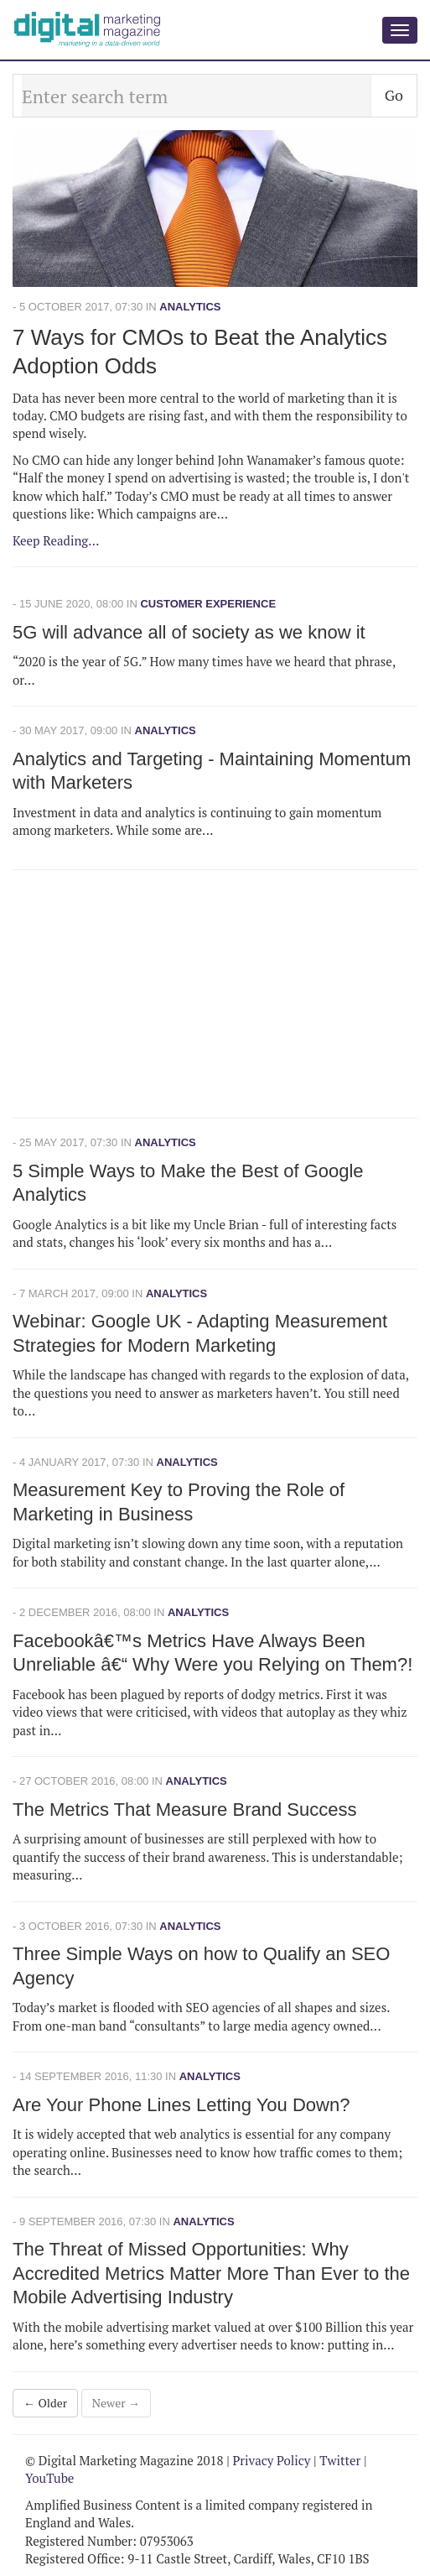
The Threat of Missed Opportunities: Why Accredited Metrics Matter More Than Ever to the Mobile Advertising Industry (211, 2273)
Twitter (339, 2460)
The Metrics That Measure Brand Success (184, 1809)
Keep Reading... (56, 540)
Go (394, 95)
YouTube (49, 2477)
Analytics (189, 306)
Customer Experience (208, 603)
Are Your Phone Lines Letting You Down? (181, 2104)
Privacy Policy (271, 2460)
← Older (45, 2403)
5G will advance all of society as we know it (189, 632)
